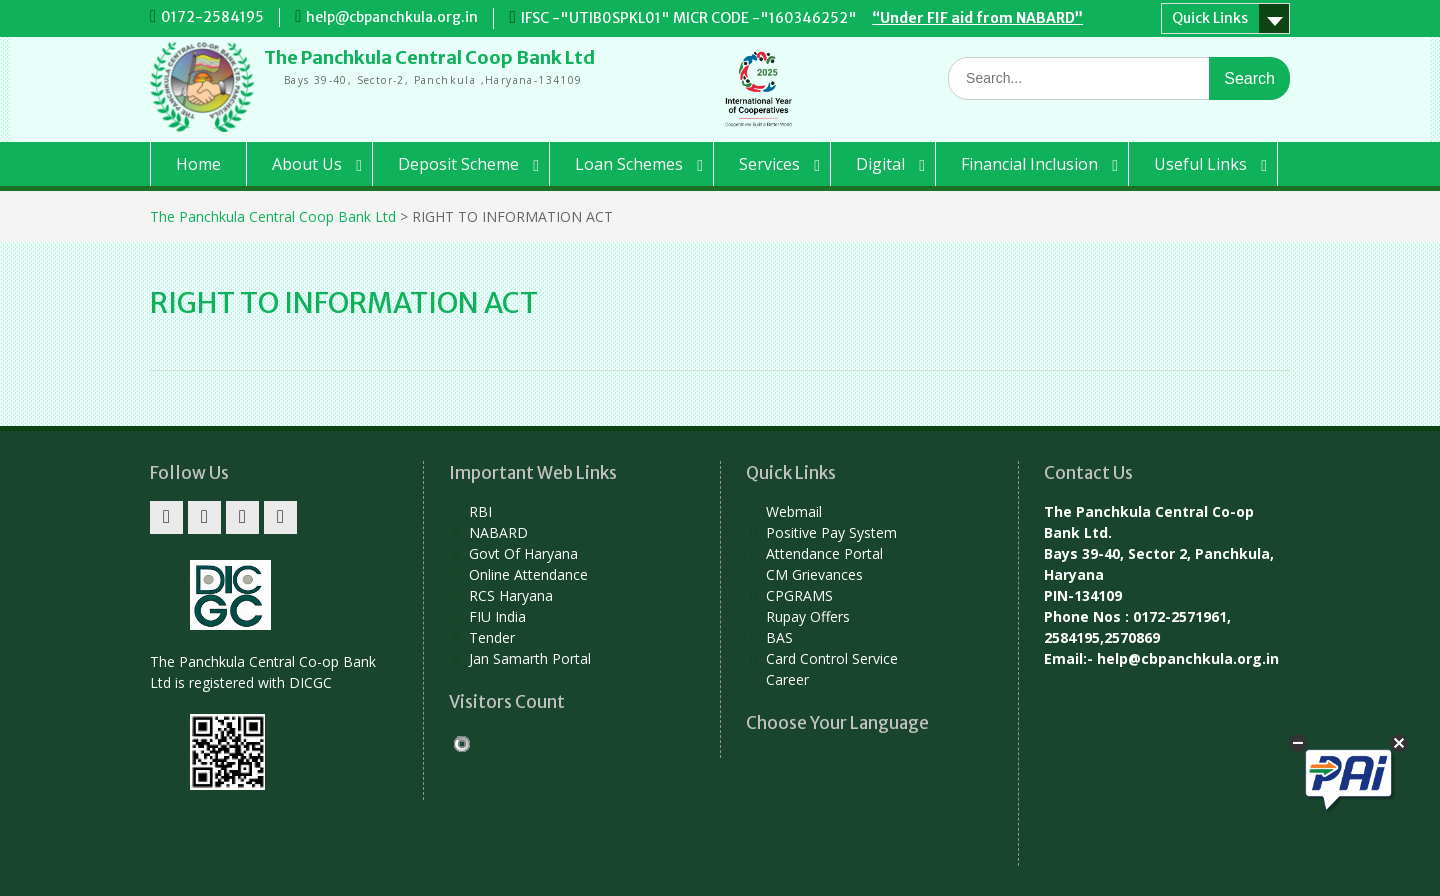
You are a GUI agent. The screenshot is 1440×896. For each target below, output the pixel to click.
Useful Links (1200, 164)
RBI (480, 511)
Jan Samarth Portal (530, 658)
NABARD (498, 532)
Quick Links (1210, 18)
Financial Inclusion (1029, 164)
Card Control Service (832, 658)
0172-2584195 (212, 17)
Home (198, 164)
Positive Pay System (831, 532)
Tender (492, 637)
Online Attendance (528, 574)
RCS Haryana (511, 595)
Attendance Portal (824, 553)
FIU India (497, 616)
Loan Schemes (629, 164)
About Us (307, 164)
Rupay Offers (808, 616)
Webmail (794, 511)
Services (769, 164)
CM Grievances (814, 574)
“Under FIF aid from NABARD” (977, 18)
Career (787, 679)
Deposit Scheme (458, 164)
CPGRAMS (799, 595)
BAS (779, 637)
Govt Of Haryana (523, 553)
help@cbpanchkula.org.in (392, 17)
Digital (880, 164)
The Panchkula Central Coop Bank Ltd (429, 57)
